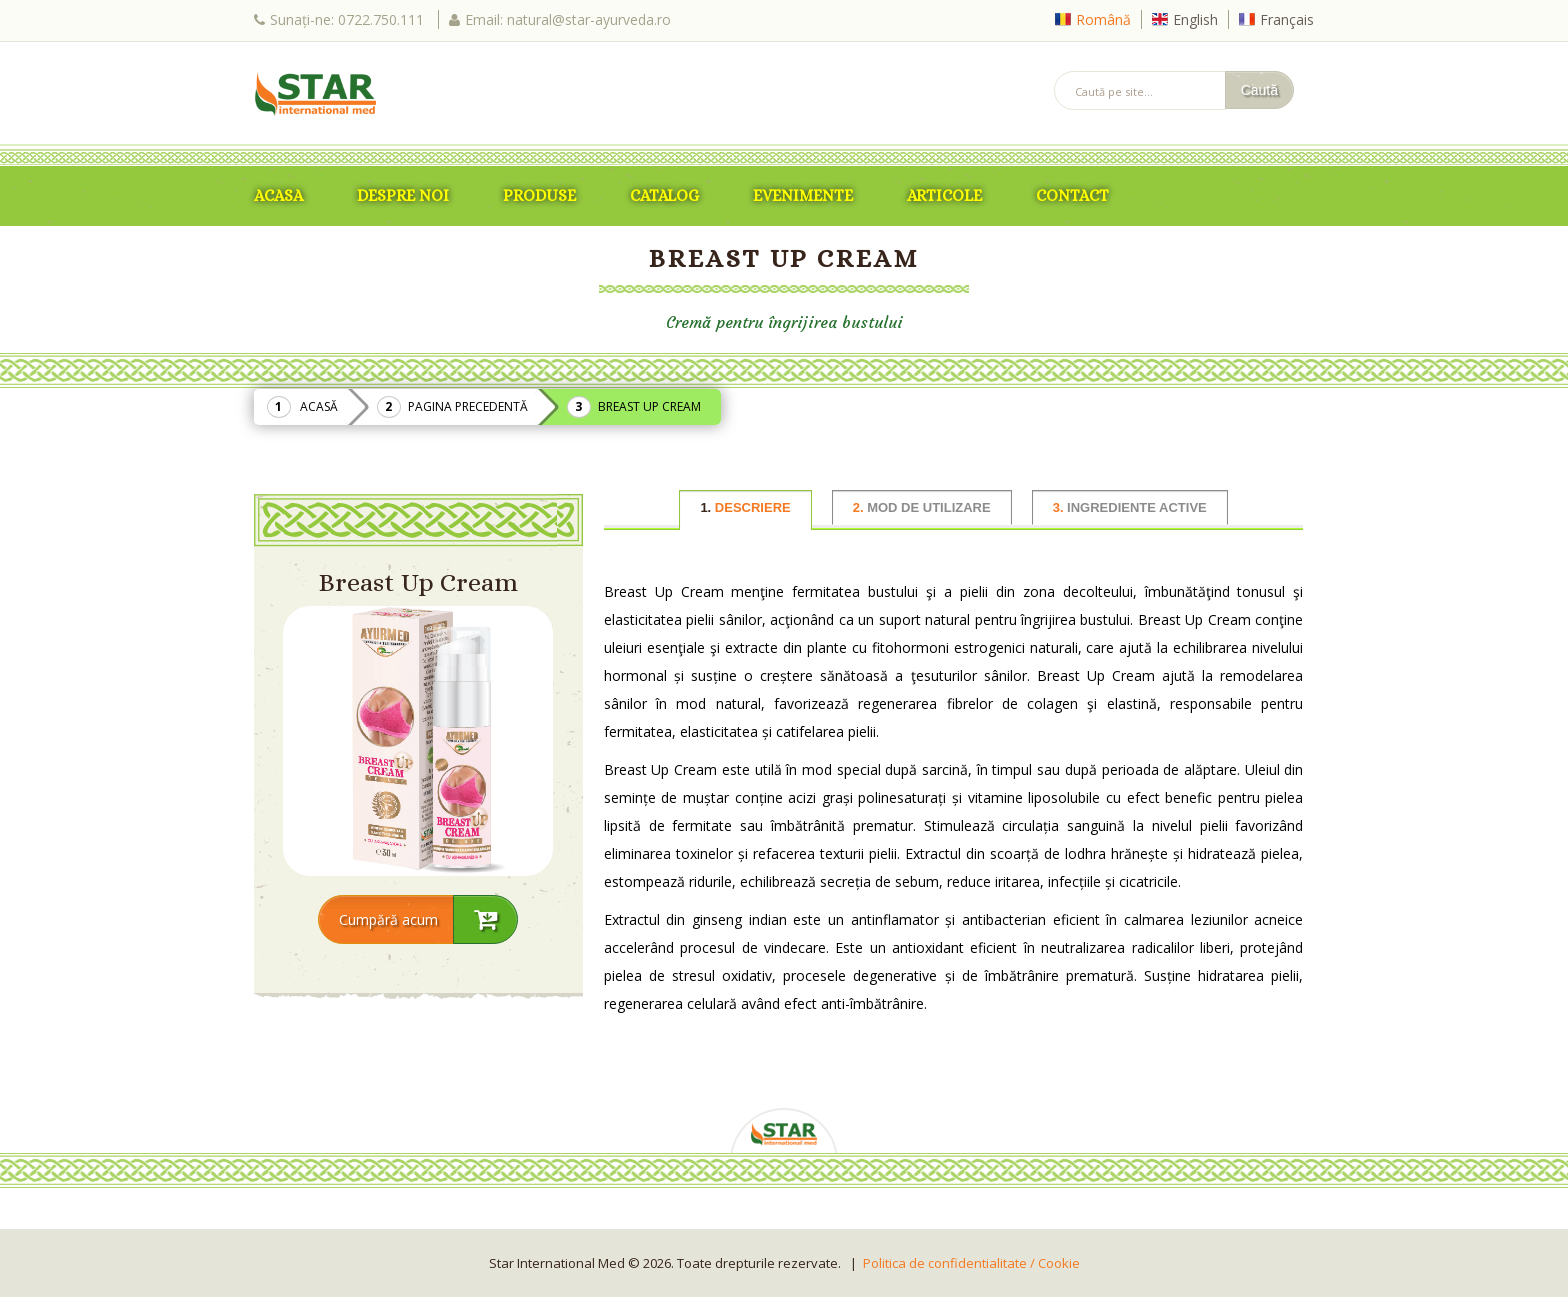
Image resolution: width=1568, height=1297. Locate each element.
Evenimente (803, 195)
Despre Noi (403, 195)
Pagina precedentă (468, 406)
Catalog (664, 195)
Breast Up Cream (649, 406)
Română (1103, 19)
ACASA (278, 195)
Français (1287, 19)
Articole (944, 195)
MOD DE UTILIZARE (922, 507)
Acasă (319, 406)
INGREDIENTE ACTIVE (1130, 507)
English (1195, 19)
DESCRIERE (745, 507)
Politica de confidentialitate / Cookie (971, 1263)
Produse (539, 195)
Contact (1072, 195)
